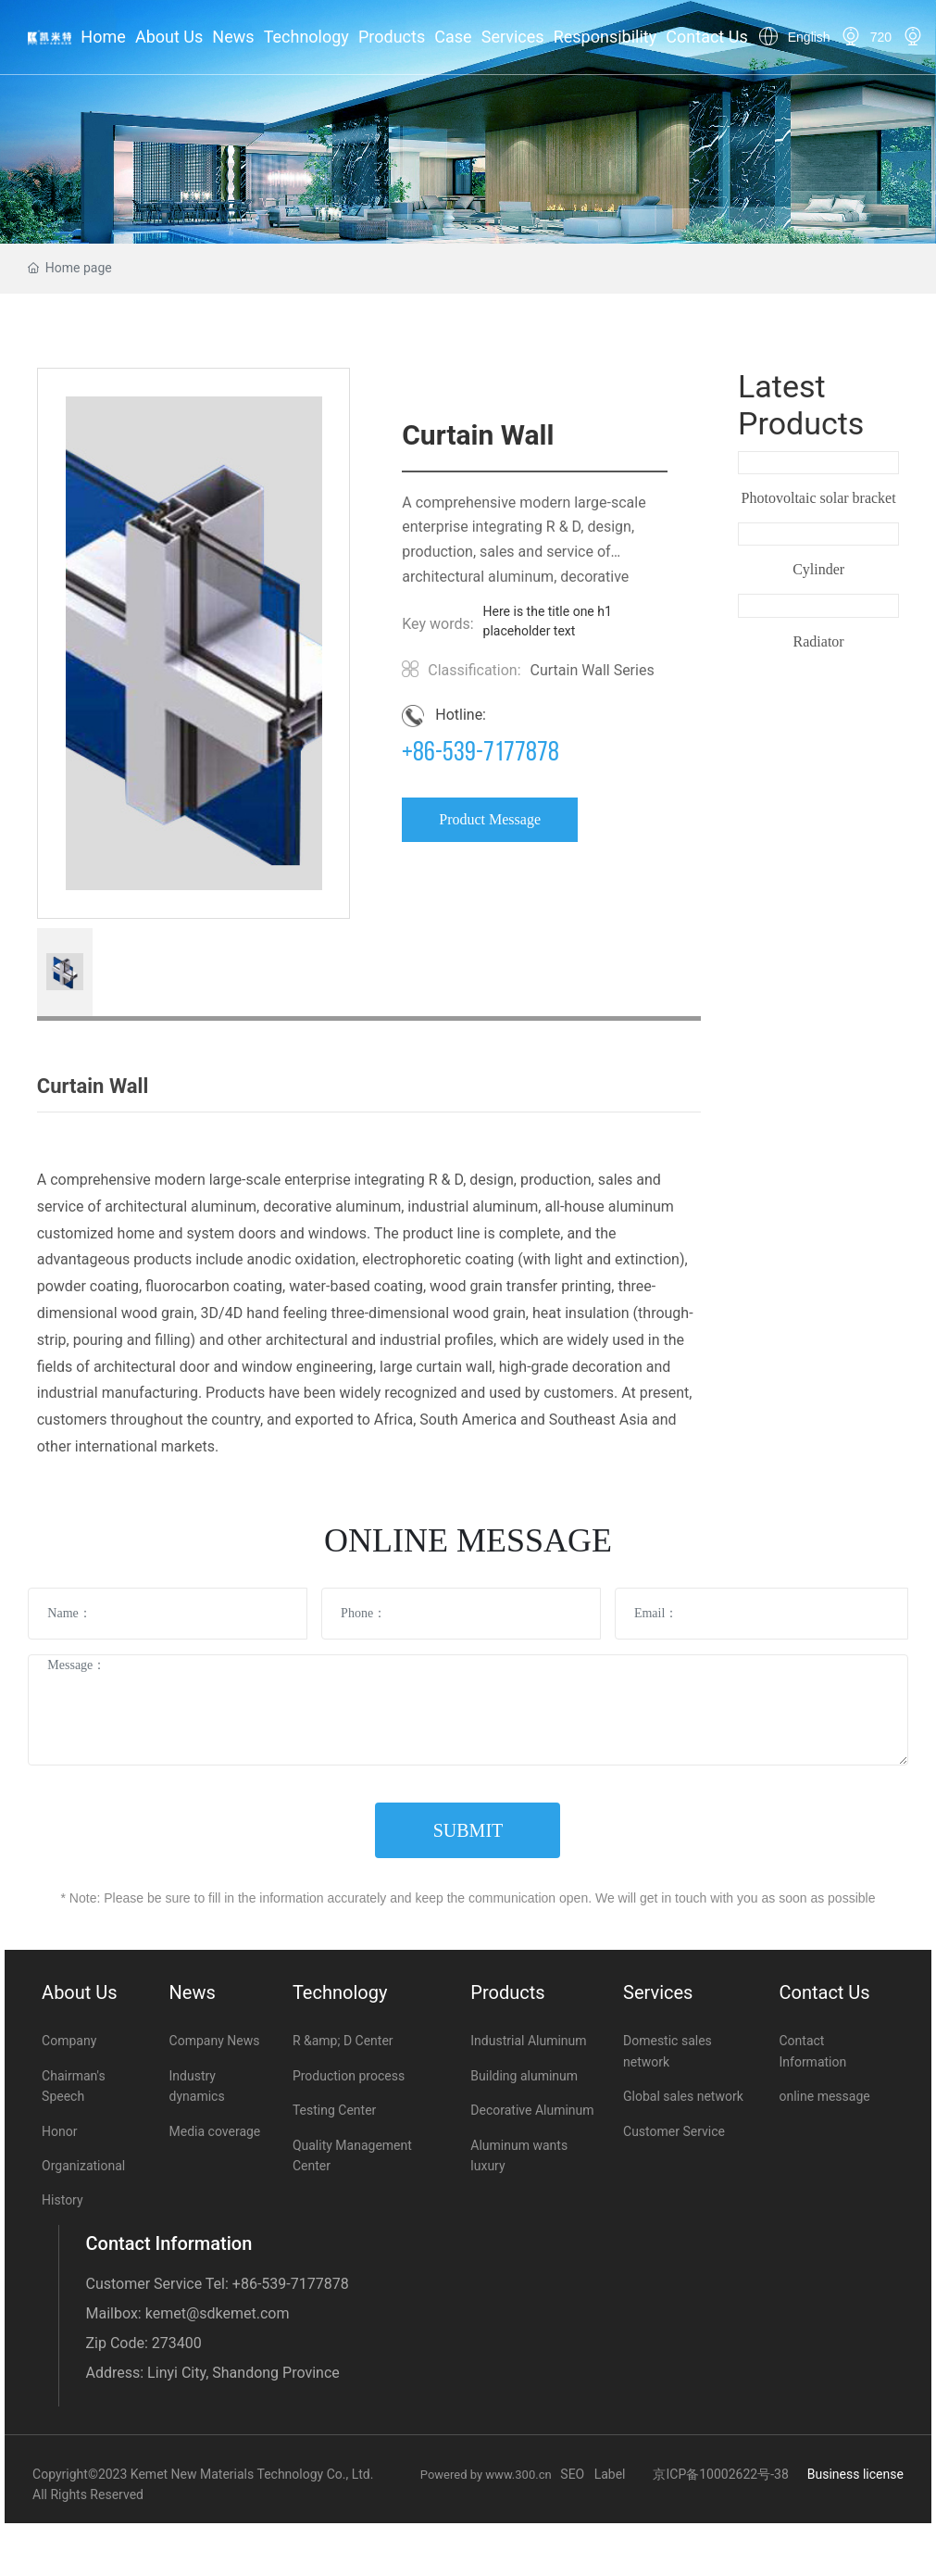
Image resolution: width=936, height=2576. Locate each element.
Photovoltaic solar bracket (819, 498)
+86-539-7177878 (480, 753)
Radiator (818, 641)
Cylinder (818, 569)
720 (881, 37)
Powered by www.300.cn (490, 2475)
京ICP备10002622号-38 (720, 2474)
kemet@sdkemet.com (217, 2313)
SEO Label (592, 2474)
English (809, 37)
